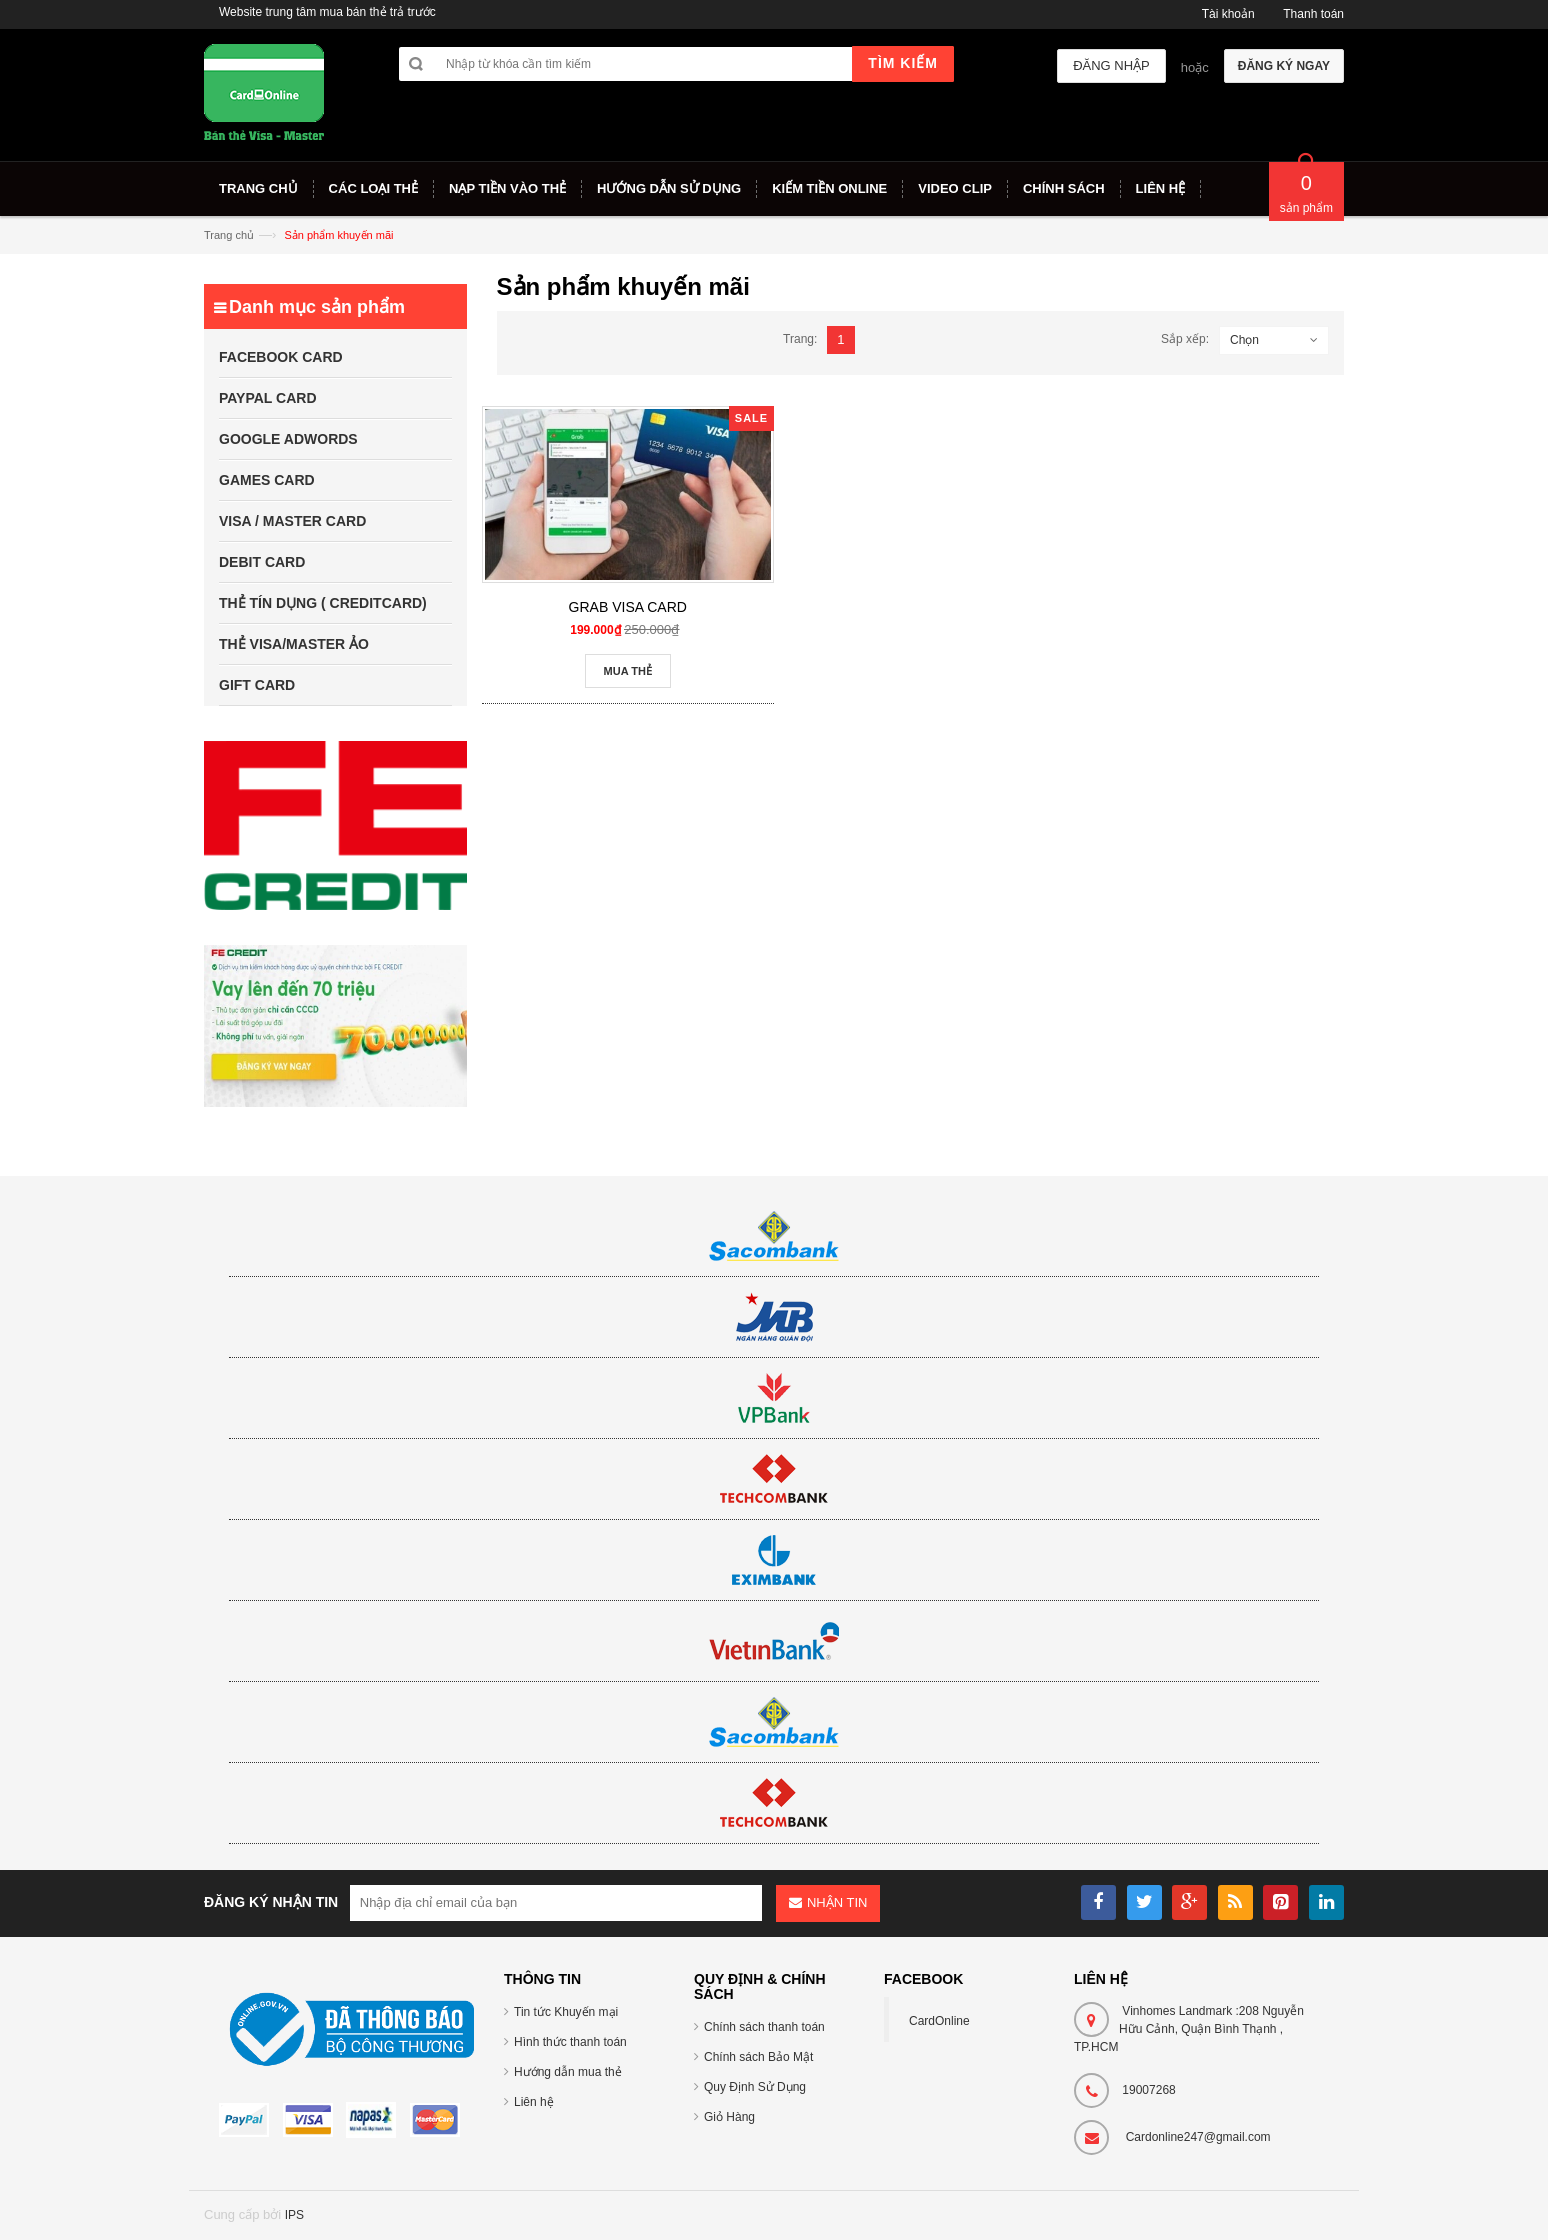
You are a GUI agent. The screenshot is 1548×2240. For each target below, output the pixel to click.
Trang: (800, 339)
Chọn (1244, 340)
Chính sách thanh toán (764, 2027)
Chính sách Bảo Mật (758, 2057)
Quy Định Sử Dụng (755, 2087)
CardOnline (939, 2021)
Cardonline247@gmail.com (1198, 2137)
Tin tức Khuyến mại (566, 2012)
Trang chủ (229, 235)
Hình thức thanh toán (570, 2042)
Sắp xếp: (1185, 339)
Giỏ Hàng (729, 2117)
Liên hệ (534, 2102)
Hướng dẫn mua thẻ (568, 2072)
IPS (294, 2215)
